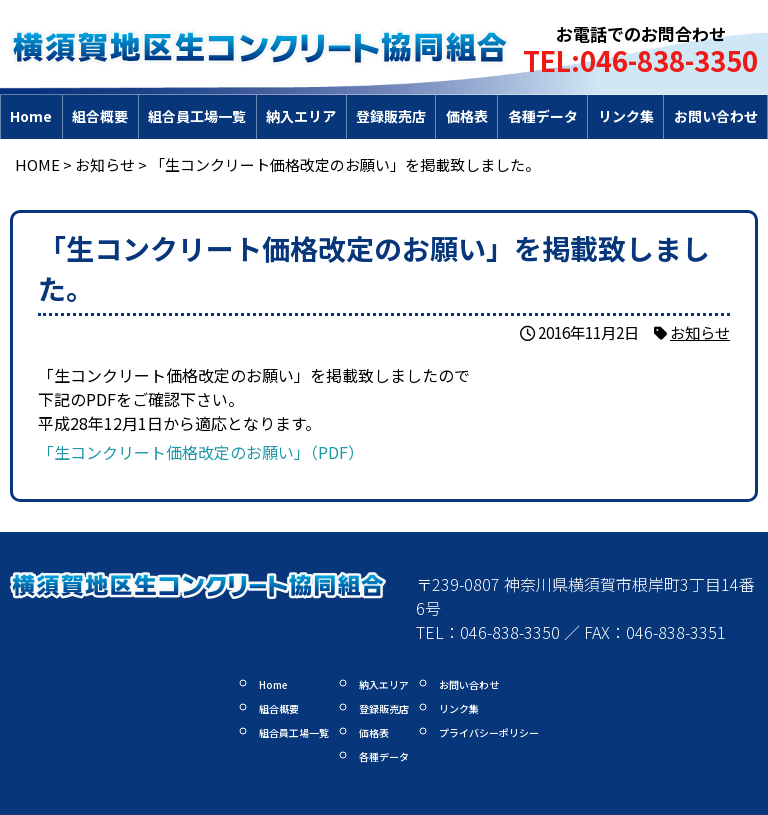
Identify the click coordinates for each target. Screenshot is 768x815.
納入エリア (301, 116)
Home (31, 116)
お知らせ (700, 332)
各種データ (543, 116)
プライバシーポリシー (489, 732)
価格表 (467, 116)
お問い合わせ (716, 116)
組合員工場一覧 (197, 116)
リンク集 (626, 116)
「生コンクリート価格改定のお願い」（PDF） (201, 452)
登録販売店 (391, 116)
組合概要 (100, 116)
